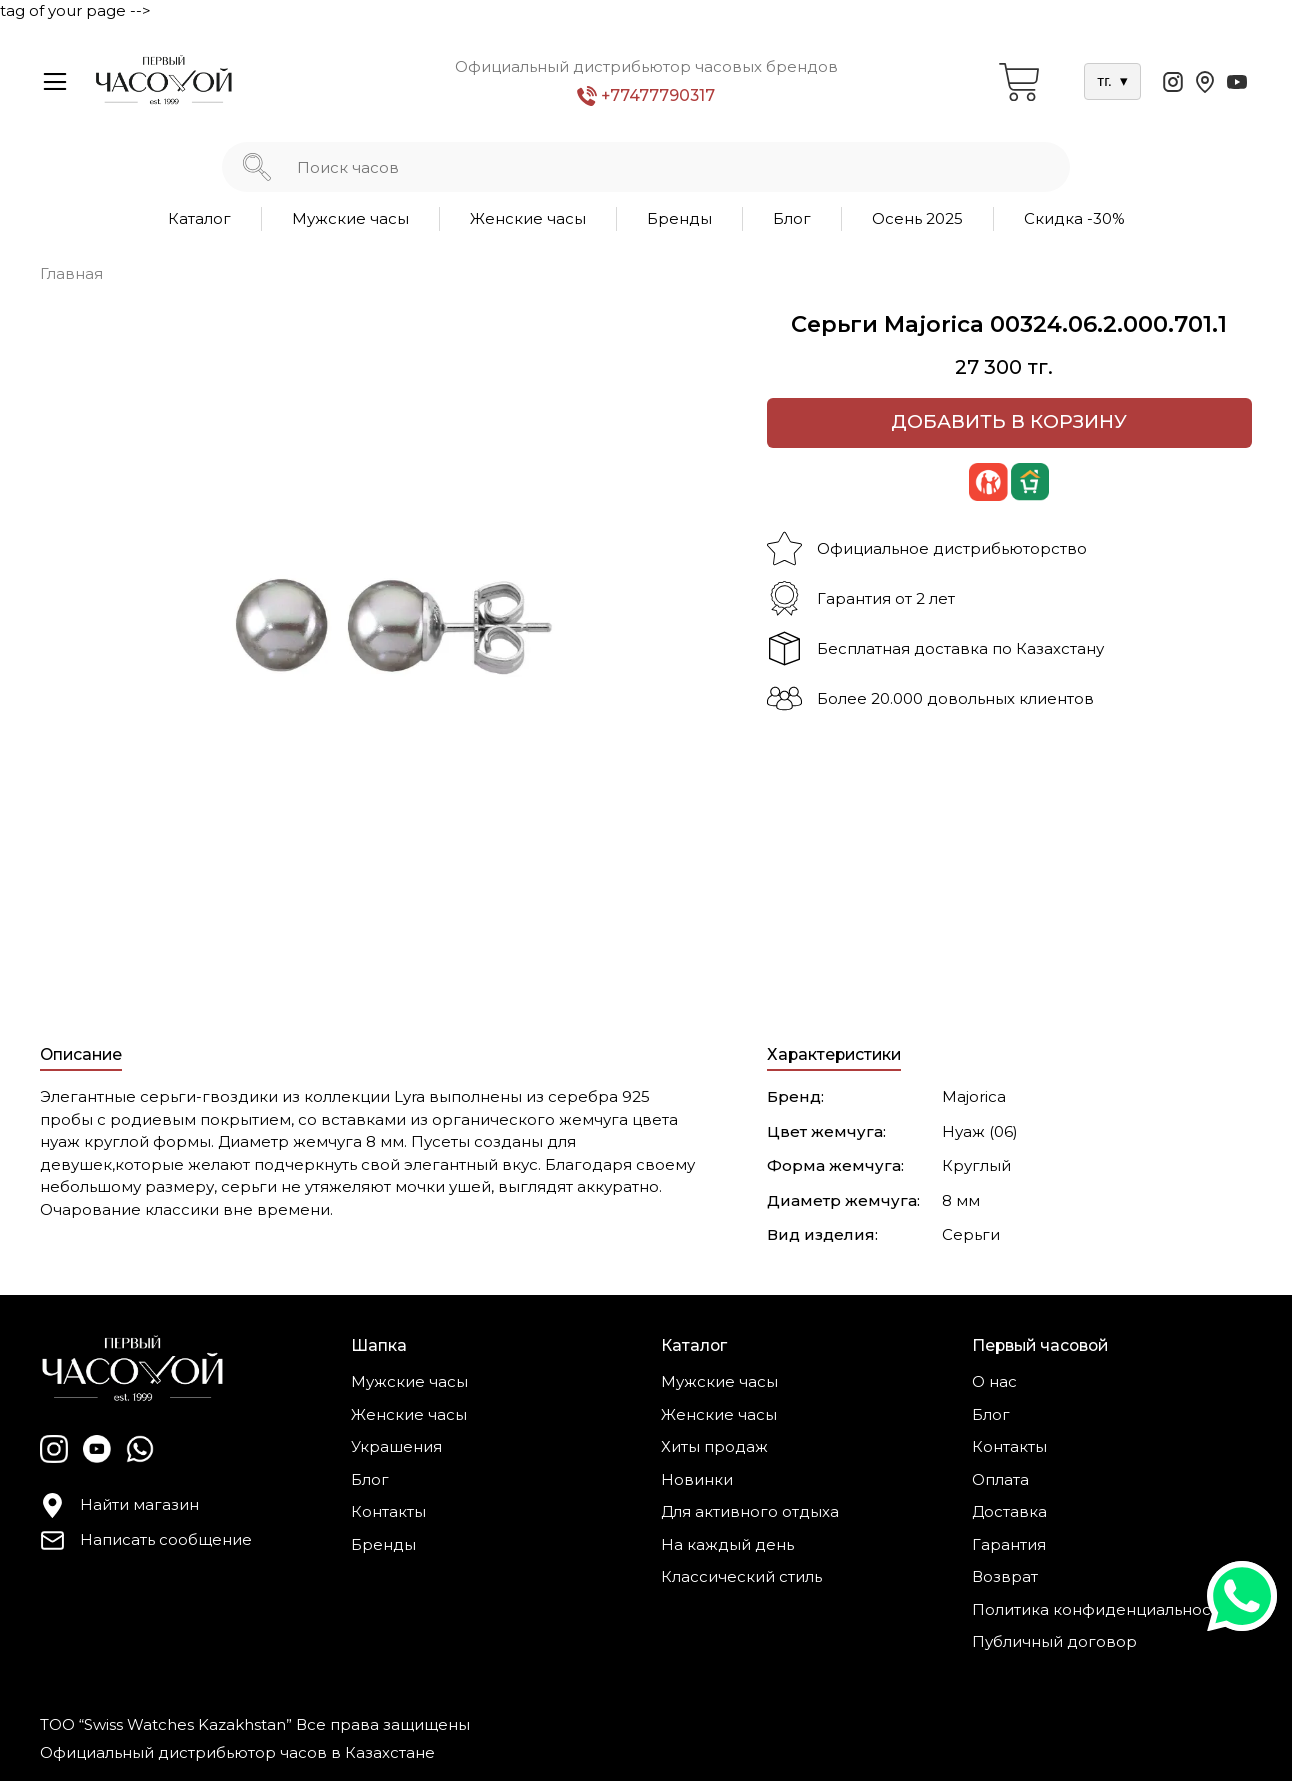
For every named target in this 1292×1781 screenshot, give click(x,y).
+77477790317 (646, 96)
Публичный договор (1054, 1641)
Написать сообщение (146, 1540)
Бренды (679, 218)
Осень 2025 (917, 218)
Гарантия (1009, 1544)
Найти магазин (119, 1505)
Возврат (1005, 1576)
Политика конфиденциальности (1100, 1609)
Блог (792, 218)
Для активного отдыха (750, 1511)
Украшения (396, 1446)
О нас (994, 1381)
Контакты (388, 1511)
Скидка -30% (1074, 218)
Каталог (199, 218)
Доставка (1009, 1511)
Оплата (1000, 1479)
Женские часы (528, 218)
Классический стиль (741, 1576)
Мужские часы (350, 218)
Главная (71, 273)
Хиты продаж (714, 1446)
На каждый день (727, 1544)
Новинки (697, 1479)
